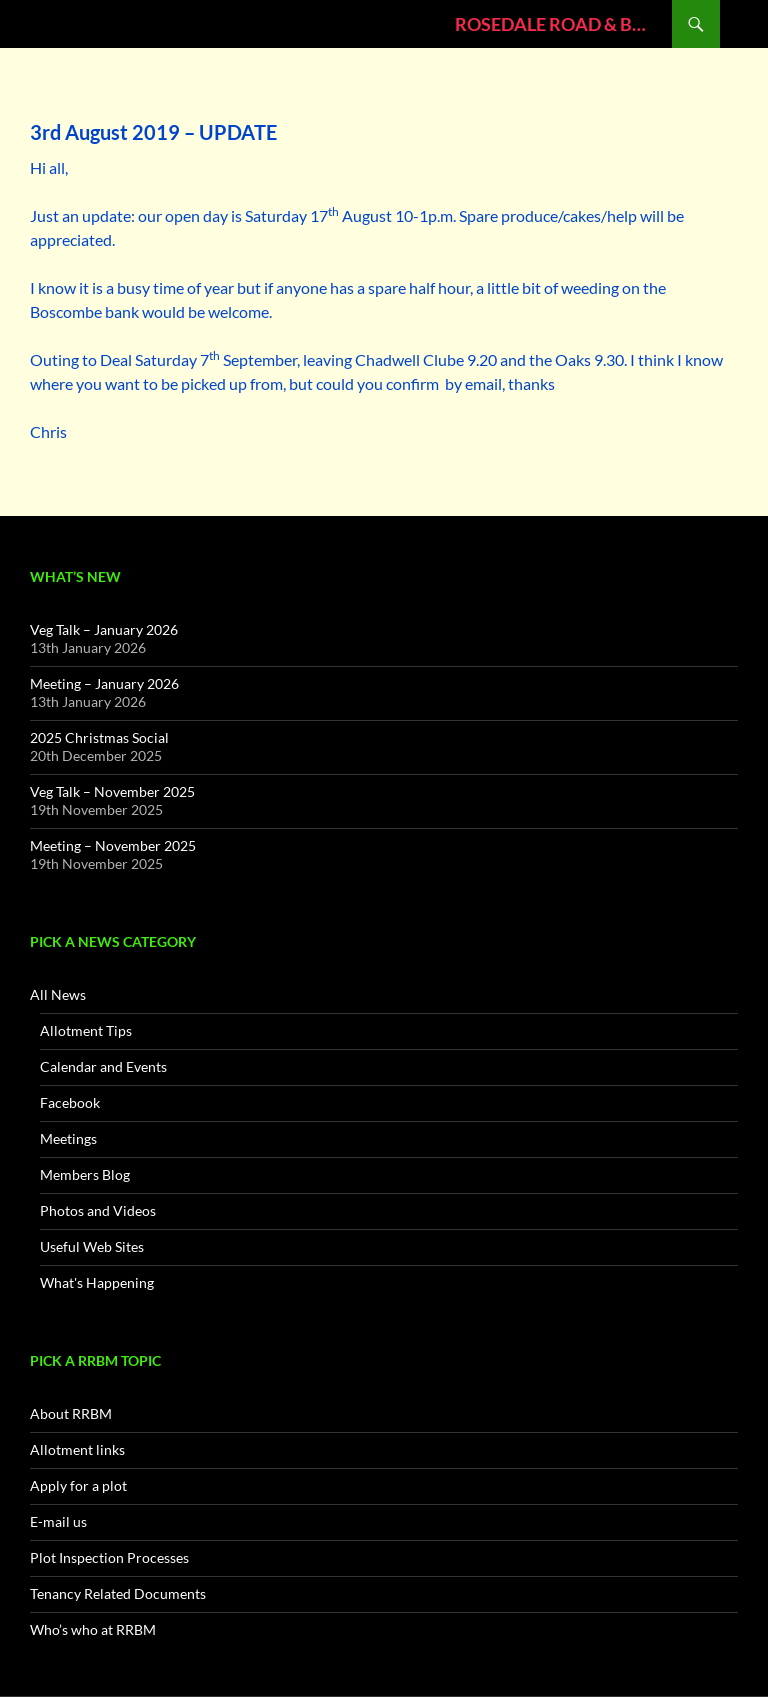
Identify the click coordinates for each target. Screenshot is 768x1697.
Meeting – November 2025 (113, 845)
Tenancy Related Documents (118, 1593)
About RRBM (71, 1413)
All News (58, 994)
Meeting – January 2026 (104, 683)
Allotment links (77, 1449)
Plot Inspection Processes (109, 1557)
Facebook (70, 1102)
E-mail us (58, 1521)
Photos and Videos (98, 1210)
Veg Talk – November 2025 (112, 791)
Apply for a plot (78, 1485)
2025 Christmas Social (99, 737)
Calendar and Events (103, 1066)
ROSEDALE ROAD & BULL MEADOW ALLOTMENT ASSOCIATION (553, 24)
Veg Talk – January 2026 (104, 629)
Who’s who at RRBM (93, 1629)
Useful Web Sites (92, 1246)
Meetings (68, 1138)
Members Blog (85, 1174)
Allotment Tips (86, 1030)
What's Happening (97, 1282)
